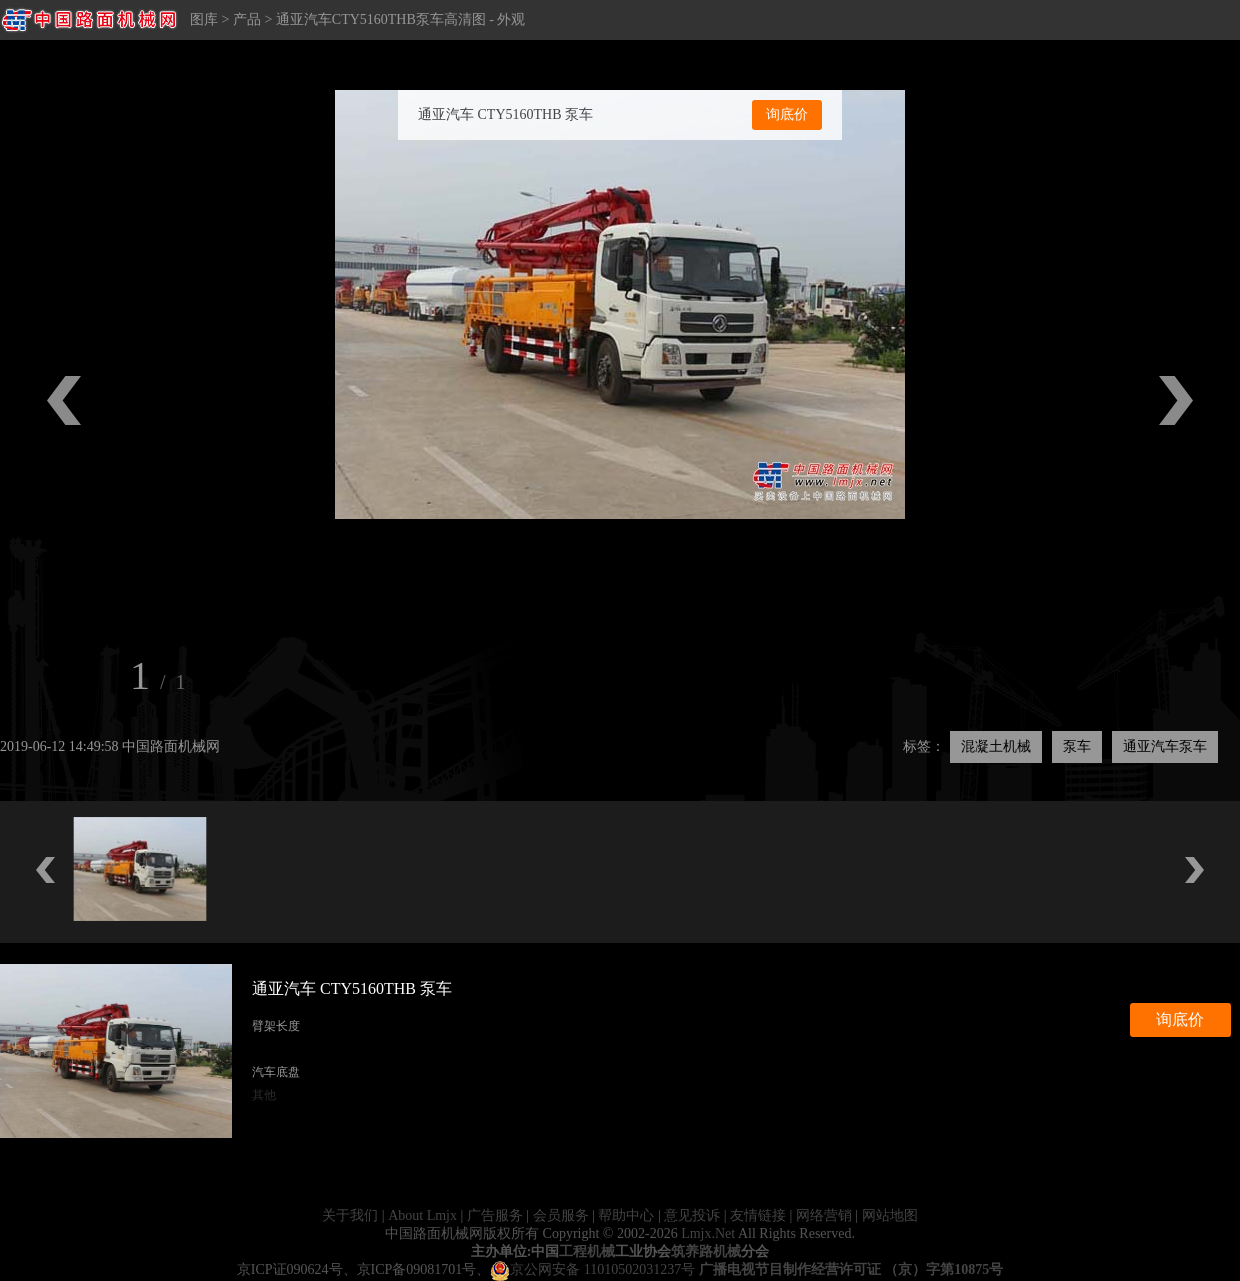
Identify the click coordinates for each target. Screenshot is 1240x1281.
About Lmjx (422, 1215)
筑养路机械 (706, 1251)
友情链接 (758, 1215)
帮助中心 (626, 1215)
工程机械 (587, 1251)
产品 (247, 19)
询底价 (787, 114)
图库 (204, 19)
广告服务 (495, 1215)
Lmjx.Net (708, 1233)
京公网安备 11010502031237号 (592, 1269)
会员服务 (561, 1215)
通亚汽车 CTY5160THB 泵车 (505, 114)
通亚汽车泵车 (1165, 746)
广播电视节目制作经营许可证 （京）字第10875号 (851, 1269)
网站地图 (890, 1215)
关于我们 (350, 1215)
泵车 (1077, 746)
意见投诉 (692, 1215)
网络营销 (824, 1215)
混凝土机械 (996, 746)
